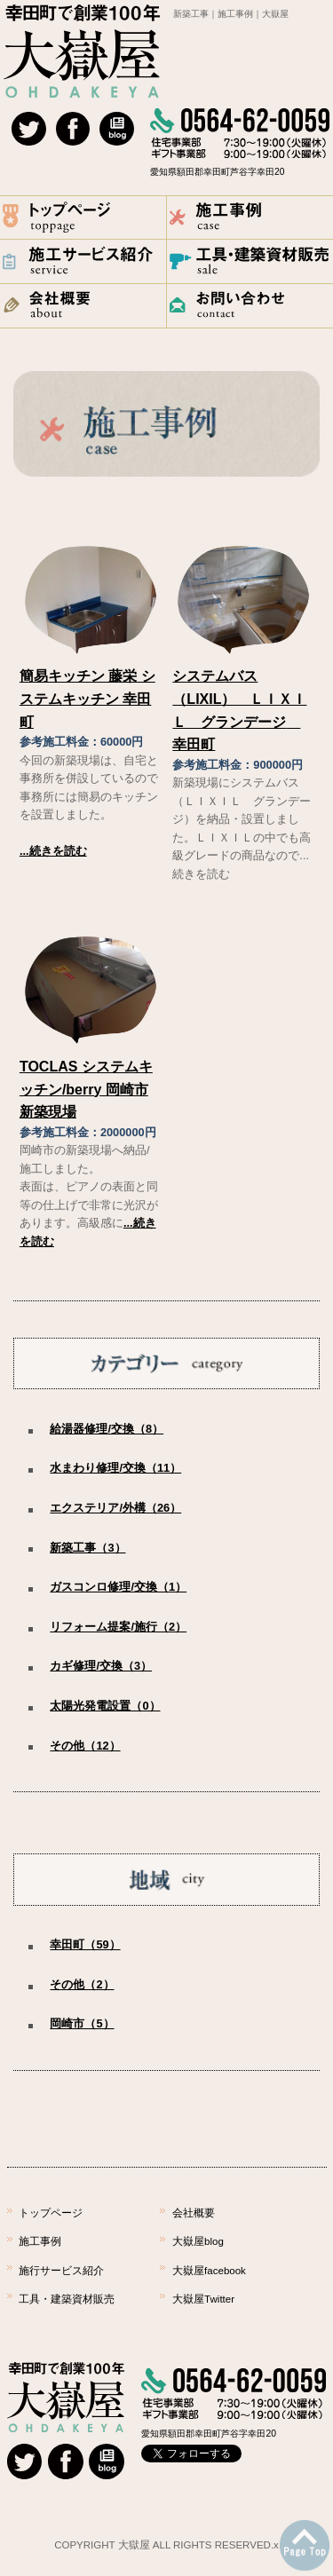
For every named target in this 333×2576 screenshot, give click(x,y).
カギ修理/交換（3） (101, 1665)
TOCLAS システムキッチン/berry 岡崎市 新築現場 (86, 1089)
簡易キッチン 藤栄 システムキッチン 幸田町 (87, 698)
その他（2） (82, 1984)
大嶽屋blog (198, 2241)
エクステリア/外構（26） (115, 1507)
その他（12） (85, 1745)
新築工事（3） (87, 1547)
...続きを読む (53, 850)
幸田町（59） (85, 1944)
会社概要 (193, 2213)
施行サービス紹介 (61, 2270)
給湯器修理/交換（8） (106, 1428)
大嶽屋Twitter (203, 2299)
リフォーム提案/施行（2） (118, 1626)
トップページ (51, 2213)
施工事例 (40, 2241)
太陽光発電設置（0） (105, 1705)
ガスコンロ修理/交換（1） (118, 1586)
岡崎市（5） (82, 2023)
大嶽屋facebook (209, 2270)
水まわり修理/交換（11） (115, 1467)
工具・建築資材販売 (67, 2299)
